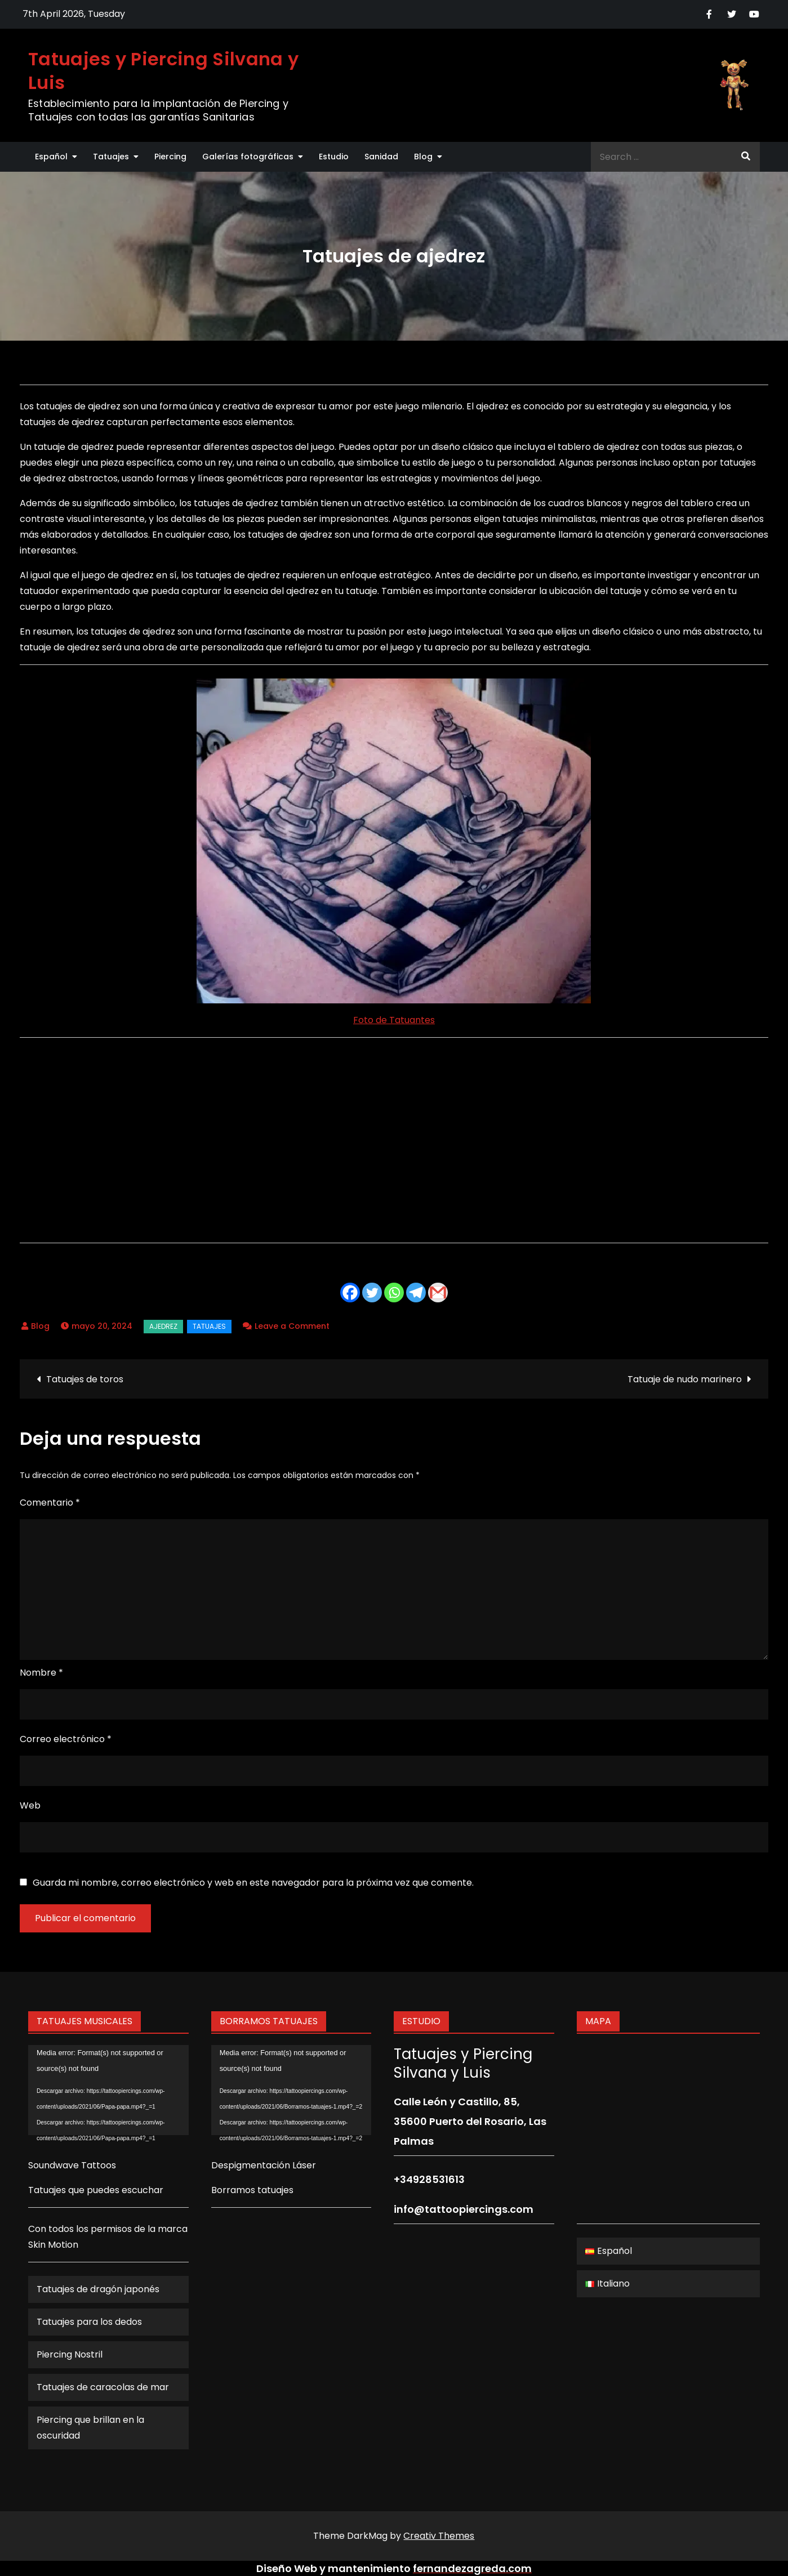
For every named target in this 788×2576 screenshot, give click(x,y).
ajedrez (163, 1326)
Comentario (50, 1502)
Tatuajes (111, 156)
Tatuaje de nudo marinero (684, 1379)
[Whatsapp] (394, 1292)
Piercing (170, 156)
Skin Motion (53, 2244)
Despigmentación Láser (263, 2165)
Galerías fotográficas (247, 156)
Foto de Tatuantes (394, 1020)
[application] (108, 2090)
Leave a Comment (292, 1326)
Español (51, 156)
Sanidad (381, 156)
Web (30, 1805)
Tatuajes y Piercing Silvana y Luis (163, 70)
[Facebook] (350, 1292)
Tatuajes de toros (84, 1379)
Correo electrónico (66, 1739)
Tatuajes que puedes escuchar (95, 2190)
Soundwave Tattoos (72, 2165)
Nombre (41, 1672)
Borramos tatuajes (252, 2190)
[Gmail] (438, 1292)
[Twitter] (372, 1292)
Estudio (334, 156)
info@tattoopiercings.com (463, 2209)
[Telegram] (416, 1292)
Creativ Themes (438, 2535)
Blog (423, 156)
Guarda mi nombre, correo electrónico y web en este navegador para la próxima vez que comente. (253, 1882)
